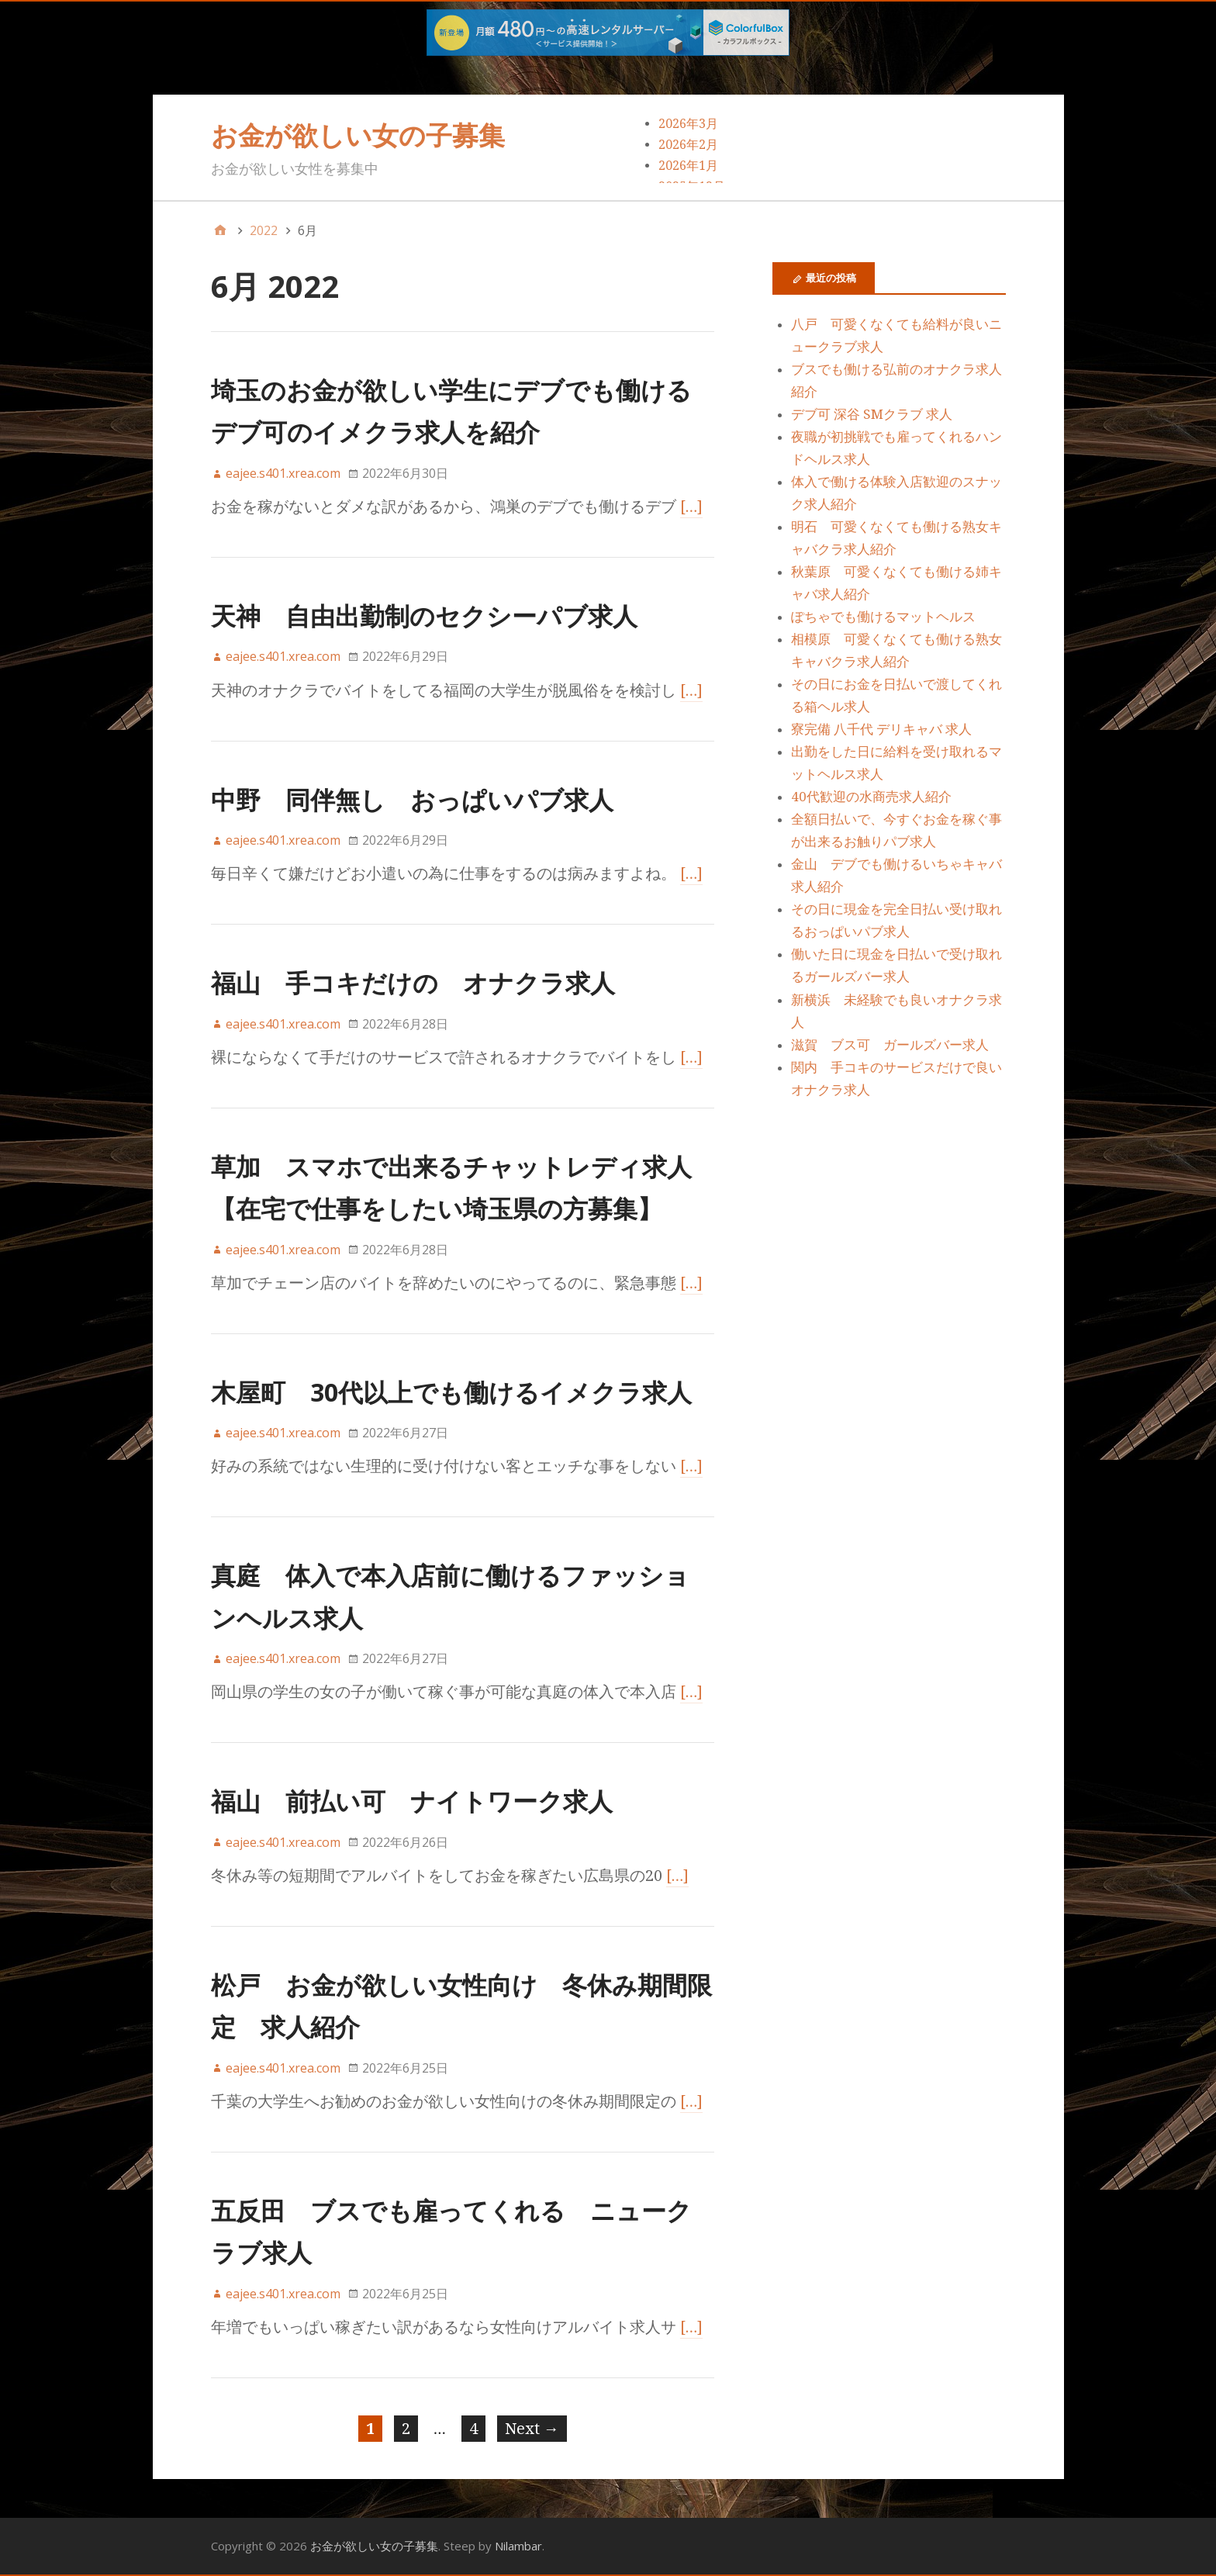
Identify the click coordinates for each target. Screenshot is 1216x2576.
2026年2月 (688, 144)
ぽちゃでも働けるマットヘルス (883, 616)
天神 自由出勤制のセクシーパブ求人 (424, 615)
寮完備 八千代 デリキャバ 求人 (881, 729)
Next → (532, 2428)
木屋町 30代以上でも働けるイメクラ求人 (451, 1392)
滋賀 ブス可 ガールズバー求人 (890, 1045)
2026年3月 (688, 123)
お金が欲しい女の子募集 (358, 135)
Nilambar (518, 2546)
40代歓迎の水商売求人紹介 (871, 796)
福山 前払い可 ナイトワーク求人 (412, 1800)
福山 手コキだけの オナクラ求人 (413, 982)
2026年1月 (688, 165)
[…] (691, 506)
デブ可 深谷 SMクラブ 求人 (871, 414)
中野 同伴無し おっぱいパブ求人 (412, 799)
